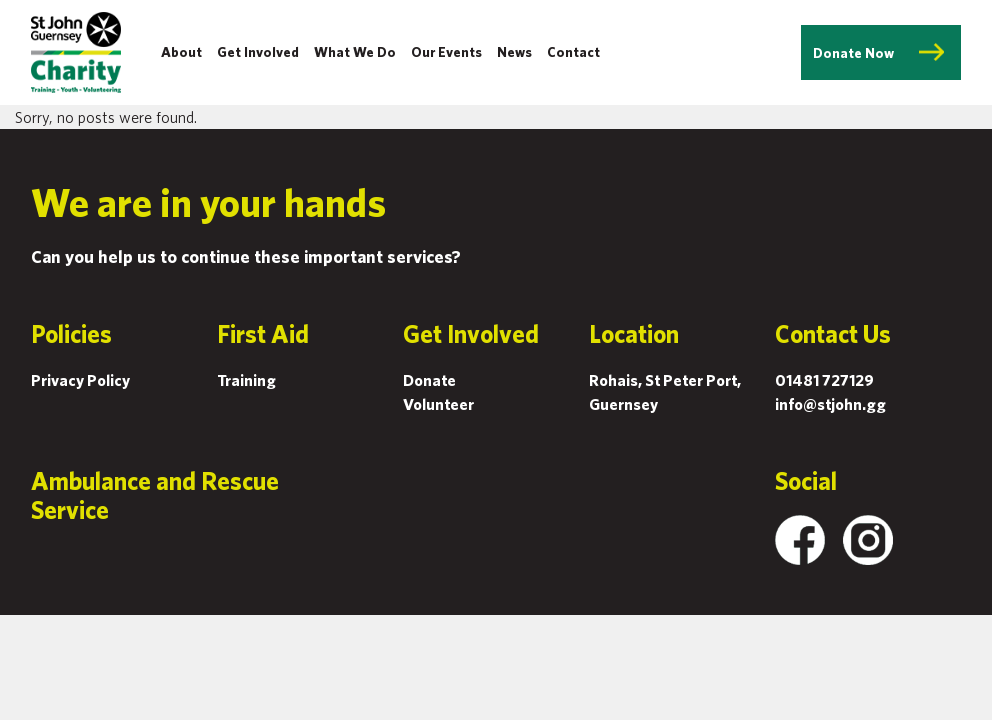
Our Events (446, 52)
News (514, 52)
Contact (573, 52)
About (181, 52)
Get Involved (258, 52)
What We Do (355, 52)
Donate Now (853, 53)
